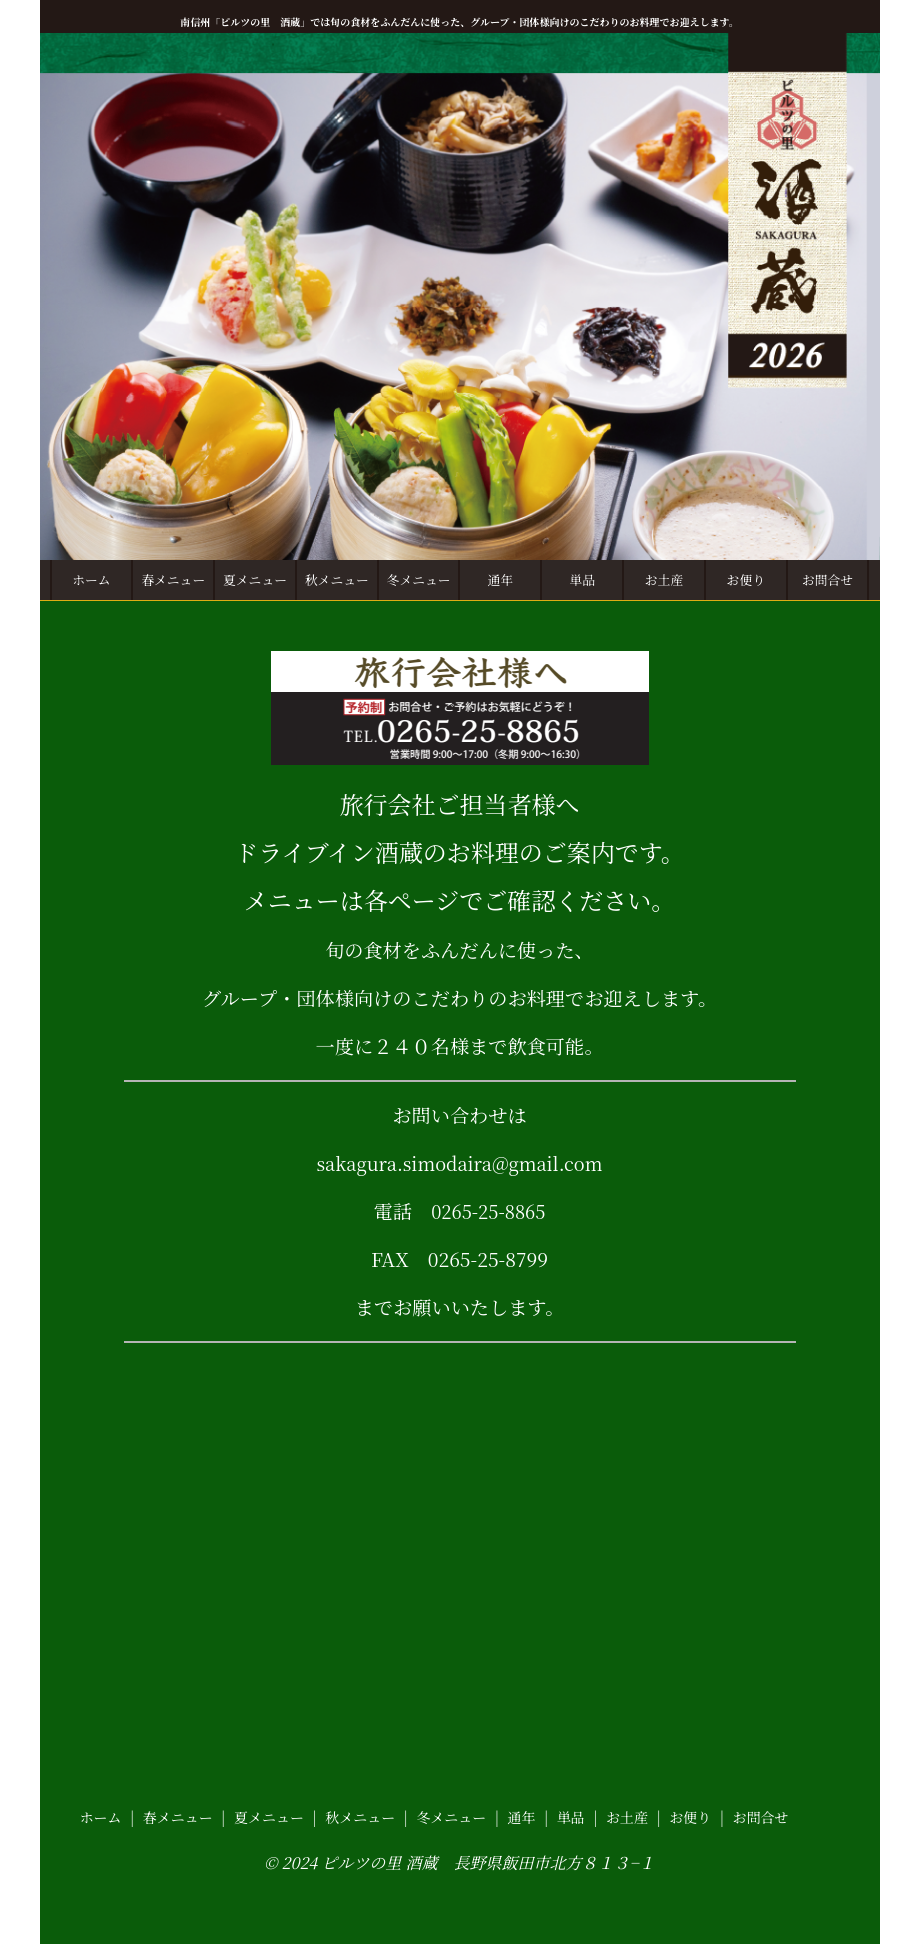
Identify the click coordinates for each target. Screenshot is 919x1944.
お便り (746, 579)
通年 (501, 579)
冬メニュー (419, 579)
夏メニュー (255, 579)
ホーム (91, 579)
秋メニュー (337, 579)
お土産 (664, 579)
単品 (582, 579)
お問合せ (827, 579)
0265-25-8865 (488, 1209)
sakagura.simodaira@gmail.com (459, 1161)
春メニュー (173, 579)
